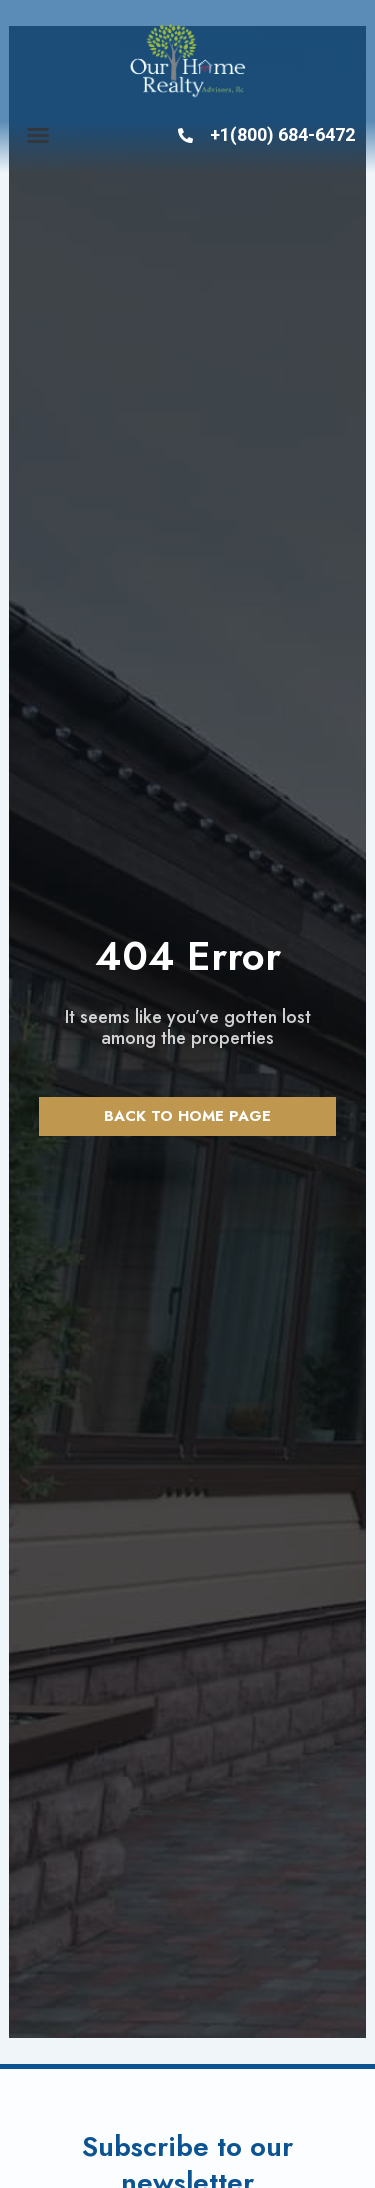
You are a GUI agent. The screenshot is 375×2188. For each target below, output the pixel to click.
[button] (38, 135)
